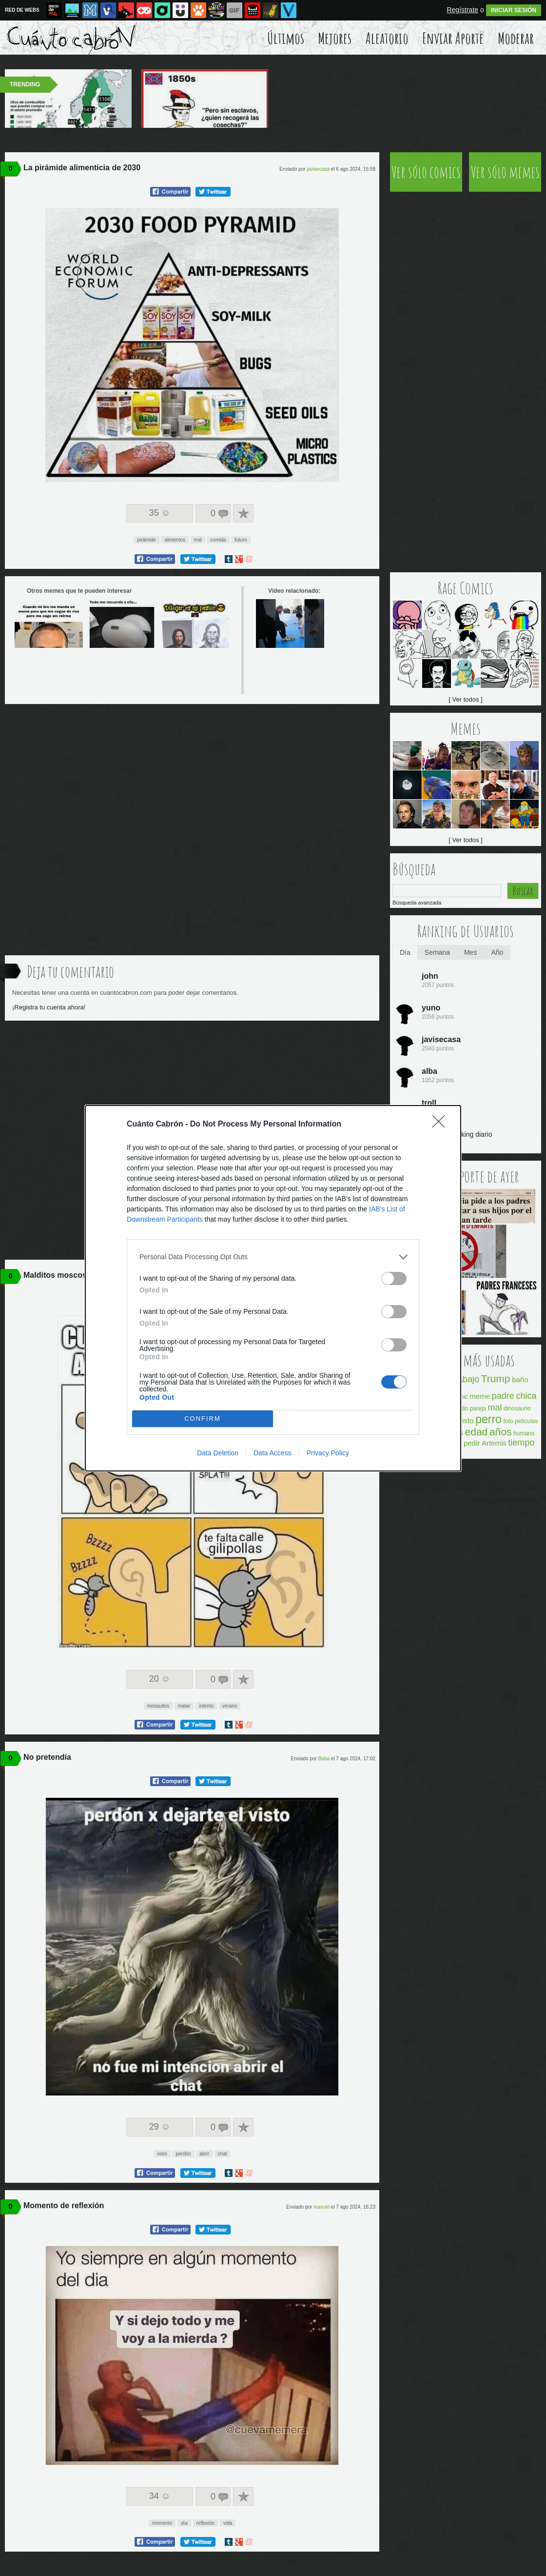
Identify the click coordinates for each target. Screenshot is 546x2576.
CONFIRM (202, 1418)
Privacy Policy (328, 1453)
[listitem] (273, 1257)
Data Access (273, 1453)
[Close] (441, 1124)
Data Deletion (217, 1453)
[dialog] (273, 1288)
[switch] (394, 1278)
